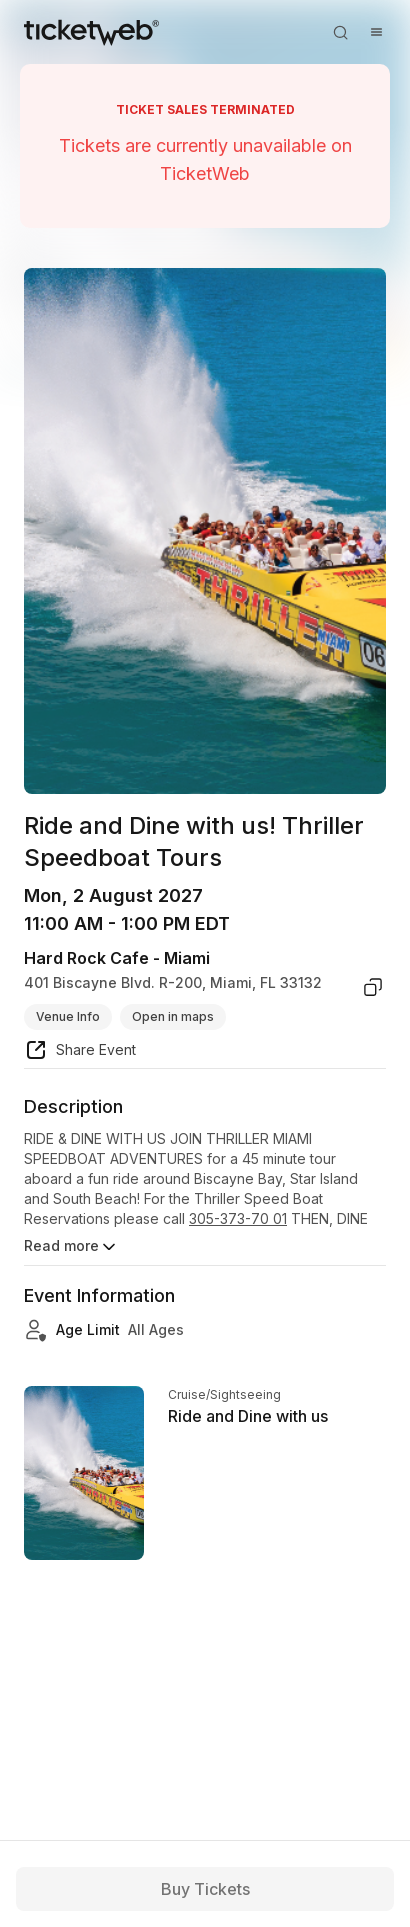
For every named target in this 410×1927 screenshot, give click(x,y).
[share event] (80, 1053)
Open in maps (173, 1016)
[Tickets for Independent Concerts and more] (91, 32)
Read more (71, 1247)
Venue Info (68, 1016)
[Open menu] (376, 32)
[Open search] (340, 32)
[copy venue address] (373, 987)
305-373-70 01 (238, 1218)
